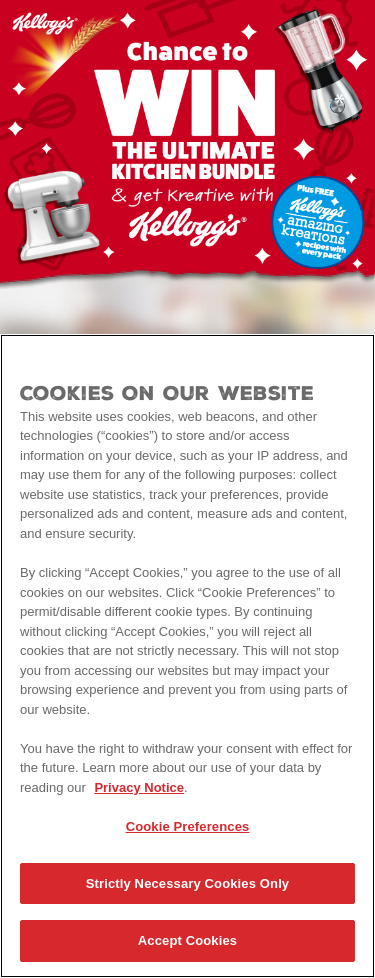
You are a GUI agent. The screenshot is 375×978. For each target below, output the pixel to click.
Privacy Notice (139, 787)
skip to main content (0, 0)
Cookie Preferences (188, 827)
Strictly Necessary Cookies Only (187, 883)
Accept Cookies (187, 941)
